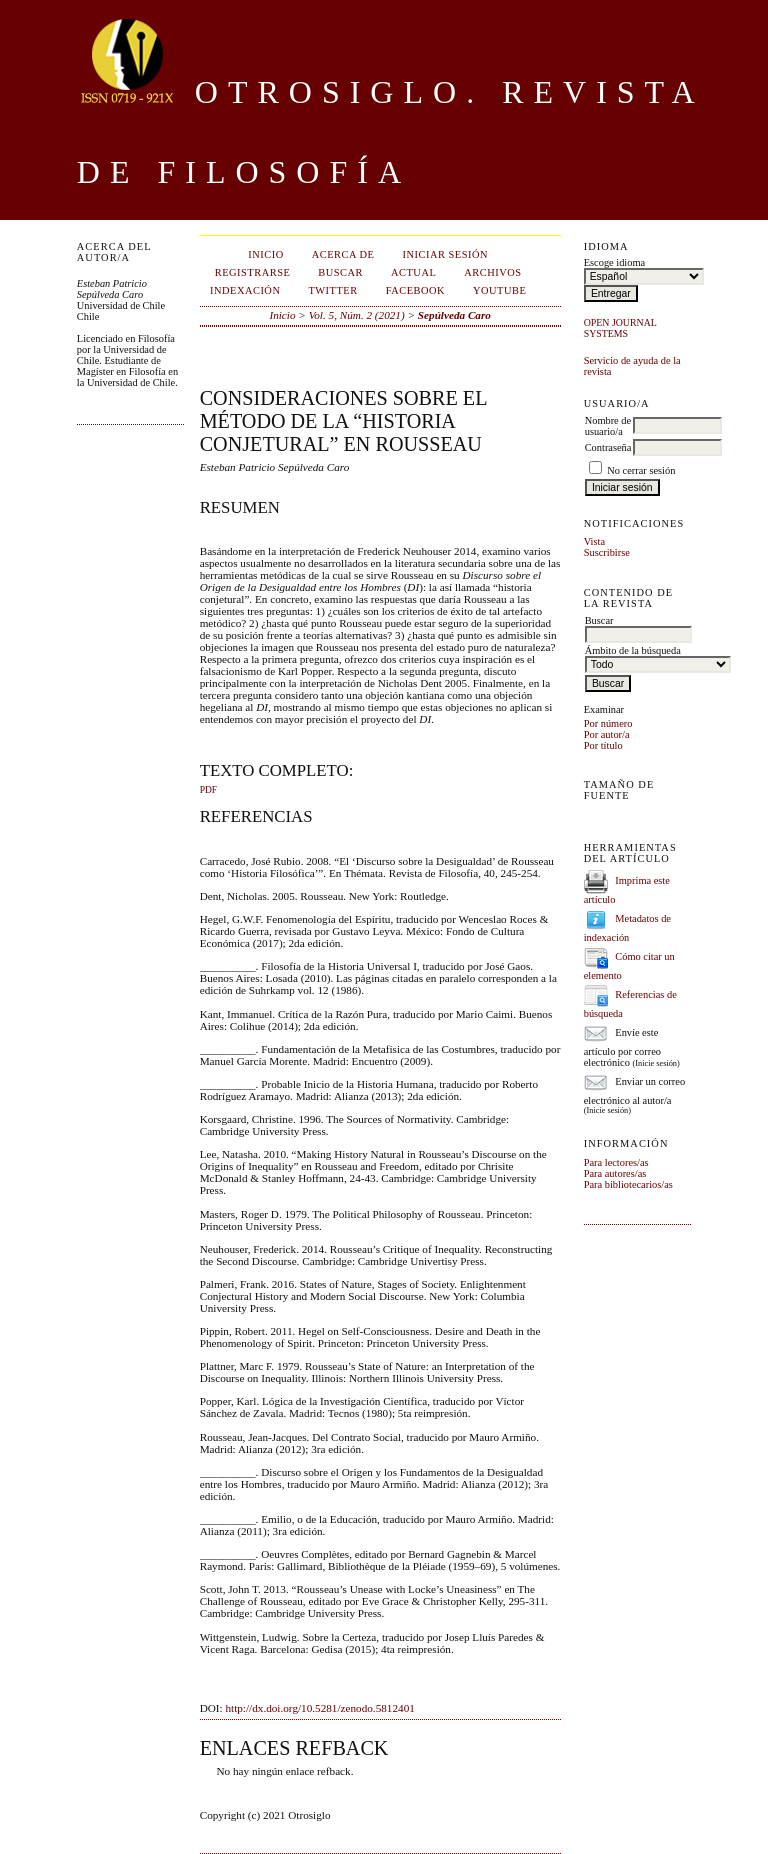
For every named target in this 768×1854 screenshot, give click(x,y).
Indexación (245, 290)
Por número (608, 723)
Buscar (340, 272)
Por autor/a (607, 734)
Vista (594, 541)
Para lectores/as (616, 1162)
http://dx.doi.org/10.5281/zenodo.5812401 (319, 1708)
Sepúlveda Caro (454, 315)
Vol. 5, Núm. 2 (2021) (357, 315)
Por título (603, 745)
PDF (208, 790)
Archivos (492, 272)
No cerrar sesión (641, 470)
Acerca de (343, 254)
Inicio (265, 254)
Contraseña (608, 447)
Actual (413, 272)
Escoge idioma (614, 262)
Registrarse (253, 272)
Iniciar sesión (445, 254)
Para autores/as (615, 1173)
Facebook (415, 290)
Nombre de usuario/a (608, 426)
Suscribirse (607, 552)
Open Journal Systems (620, 328)
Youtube (499, 290)
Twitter (332, 290)
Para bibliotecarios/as (628, 1184)
